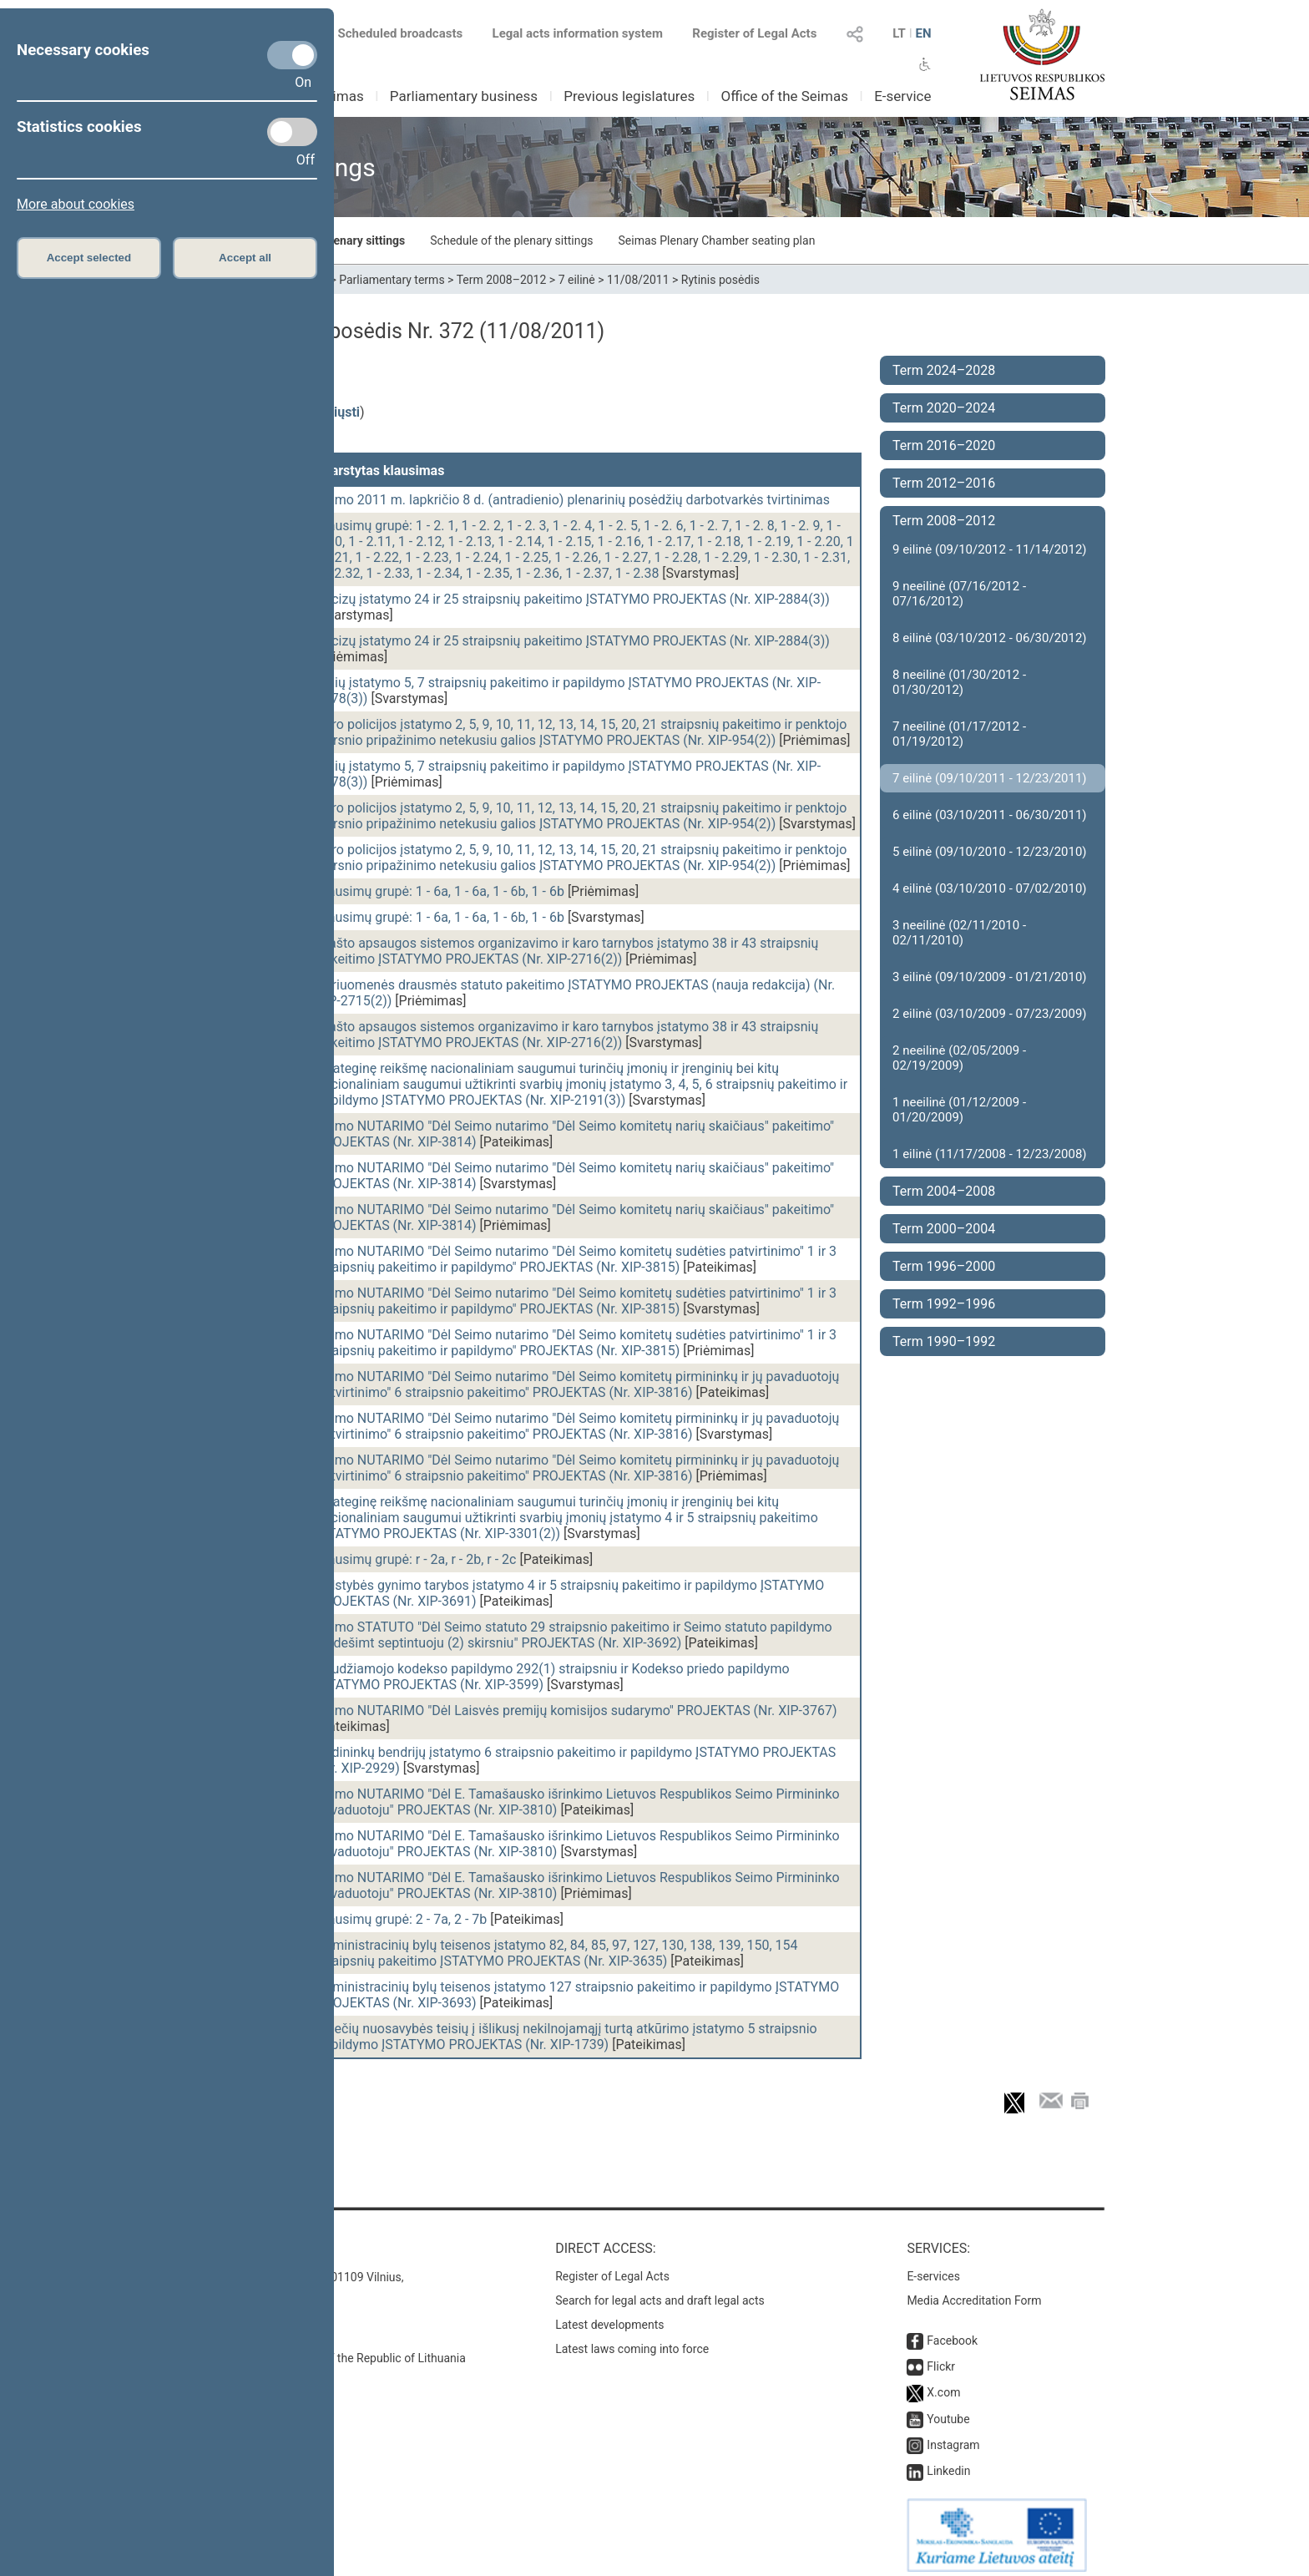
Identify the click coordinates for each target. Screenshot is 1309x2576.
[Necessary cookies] (292, 55)
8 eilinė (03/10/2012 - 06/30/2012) (989, 637)
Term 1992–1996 (943, 1304)
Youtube (948, 2410)
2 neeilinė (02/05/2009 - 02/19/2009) (959, 1058)
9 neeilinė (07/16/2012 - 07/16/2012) (959, 594)
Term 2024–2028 (943, 370)
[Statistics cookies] (292, 132)
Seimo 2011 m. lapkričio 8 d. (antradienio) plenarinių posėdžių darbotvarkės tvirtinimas (573, 500)
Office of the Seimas (784, 96)
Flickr (941, 2358)
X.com (943, 2384)
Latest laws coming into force (632, 2340)
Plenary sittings (364, 240)
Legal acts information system (578, 33)
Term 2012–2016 (943, 483)
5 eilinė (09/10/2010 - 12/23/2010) (989, 851)
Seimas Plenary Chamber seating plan (717, 240)
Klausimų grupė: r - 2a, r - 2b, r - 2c (416, 1559)
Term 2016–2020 (943, 445)
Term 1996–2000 (943, 1266)
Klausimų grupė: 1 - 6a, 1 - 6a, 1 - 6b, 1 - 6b (440, 891)
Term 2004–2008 (943, 1191)
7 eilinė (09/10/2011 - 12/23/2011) (989, 778)
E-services (933, 2268)
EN (923, 33)
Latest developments (609, 2316)
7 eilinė (576, 279)
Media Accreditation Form (974, 2292)
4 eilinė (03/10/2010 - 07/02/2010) (989, 888)
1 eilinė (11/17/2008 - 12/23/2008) (989, 1153)
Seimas (340, 96)
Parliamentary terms (391, 279)
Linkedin (948, 2462)
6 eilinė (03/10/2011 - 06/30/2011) (989, 814)
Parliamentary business (464, 96)
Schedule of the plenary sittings (511, 240)
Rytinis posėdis (720, 279)
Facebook (952, 2332)
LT (899, 33)
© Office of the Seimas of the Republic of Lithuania (335, 2349)
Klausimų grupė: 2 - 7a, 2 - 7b (401, 1919)
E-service (902, 96)
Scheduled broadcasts (390, 33)
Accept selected (89, 257)
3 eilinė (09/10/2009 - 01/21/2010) (989, 976)
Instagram (953, 2436)
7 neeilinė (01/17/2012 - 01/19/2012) (959, 734)
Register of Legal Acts (754, 33)
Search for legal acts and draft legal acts (660, 2292)
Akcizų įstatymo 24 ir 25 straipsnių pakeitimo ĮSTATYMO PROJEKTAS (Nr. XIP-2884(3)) (573, 599)
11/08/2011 (638, 279)
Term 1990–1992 (943, 1341)
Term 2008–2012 (502, 279)
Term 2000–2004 (943, 1229)
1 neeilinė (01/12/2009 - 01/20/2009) (959, 1110)
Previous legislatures (629, 96)
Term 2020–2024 (943, 408)
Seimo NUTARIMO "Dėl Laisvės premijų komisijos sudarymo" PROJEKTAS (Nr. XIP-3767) (576, 1710)
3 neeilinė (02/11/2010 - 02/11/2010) (959, 933)
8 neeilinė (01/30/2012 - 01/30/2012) (959, 682)
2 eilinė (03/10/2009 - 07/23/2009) (989, 1013)
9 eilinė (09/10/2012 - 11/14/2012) (989, 549)
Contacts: (239, 2240)
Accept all (245, 257)
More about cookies (75, 204)
